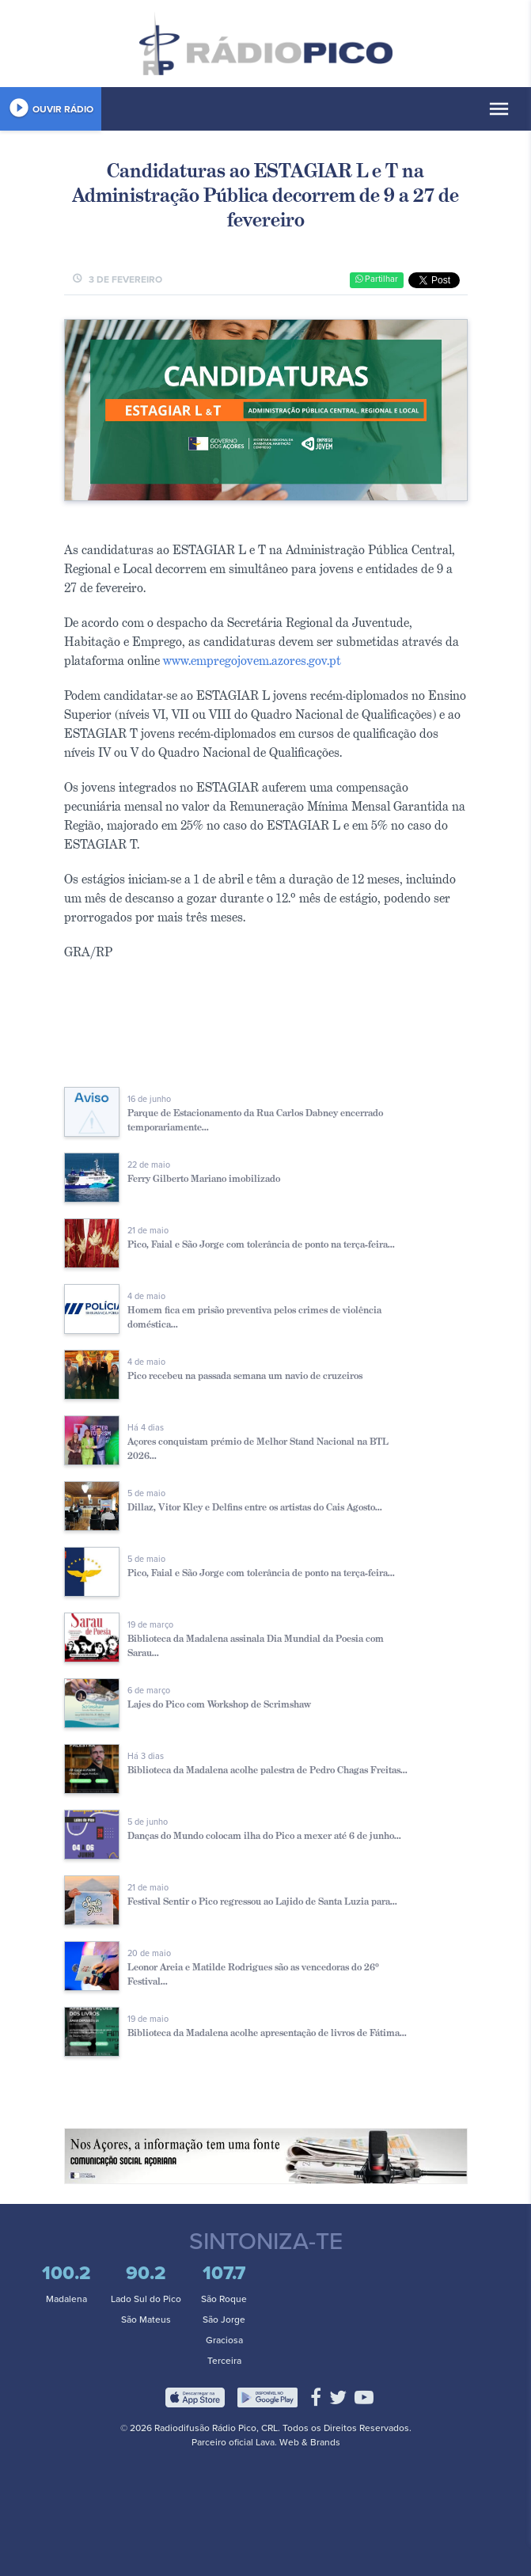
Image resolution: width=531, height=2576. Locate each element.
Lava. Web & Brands (298, 2442)
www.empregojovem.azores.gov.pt (252, 660)
